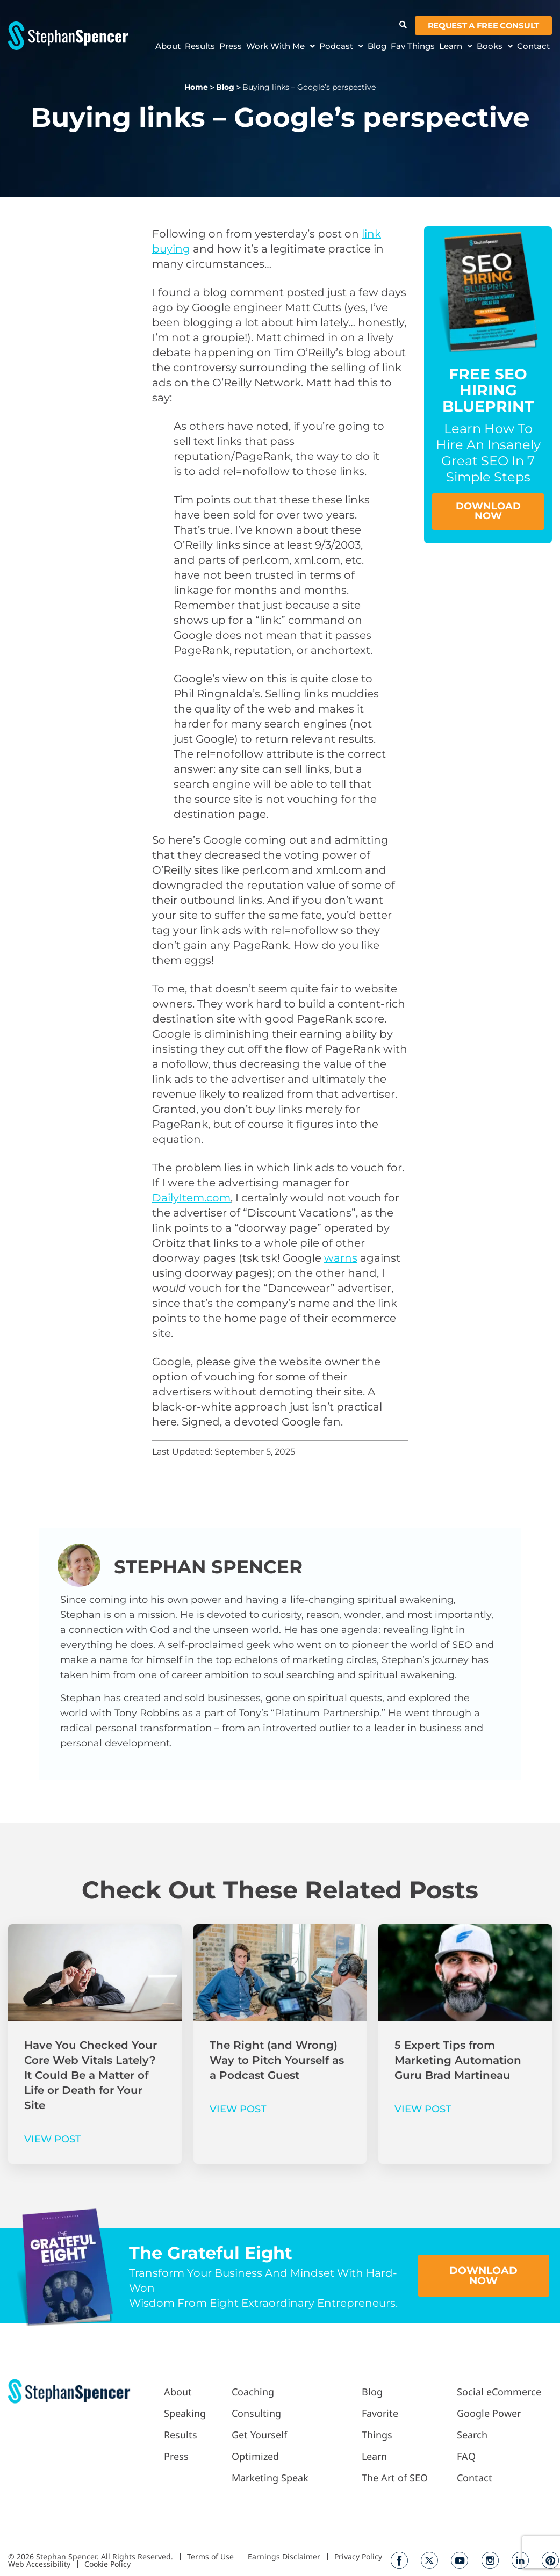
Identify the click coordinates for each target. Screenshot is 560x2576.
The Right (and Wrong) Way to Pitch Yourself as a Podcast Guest (277, 2060)
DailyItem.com (191, 1197)
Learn (455, 46)
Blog (377, 46)
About (168, 46)
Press (230, 46)
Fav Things (413, 46)
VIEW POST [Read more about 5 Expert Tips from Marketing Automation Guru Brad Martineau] (422, 2109)
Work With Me (280, 46)
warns (340, 1257)
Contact (533, 46)
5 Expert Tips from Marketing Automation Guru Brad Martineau (457, 2060)
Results (200, 46)
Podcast (341, 46)
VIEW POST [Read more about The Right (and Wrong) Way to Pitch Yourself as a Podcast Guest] (238, 2109)
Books (495, 46)
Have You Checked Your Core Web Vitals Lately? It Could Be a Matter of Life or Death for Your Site (90, 2075)
